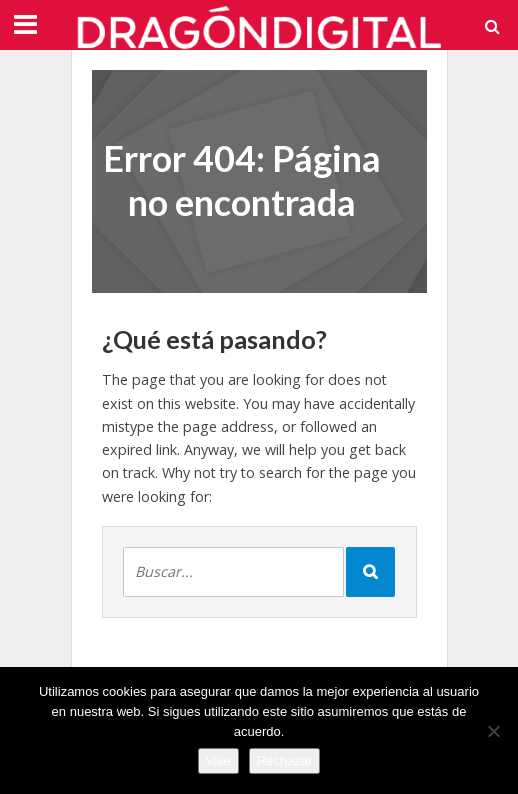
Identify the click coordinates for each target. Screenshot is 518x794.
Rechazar (285, 760)
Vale (218, 760)
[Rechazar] (493, 731)
